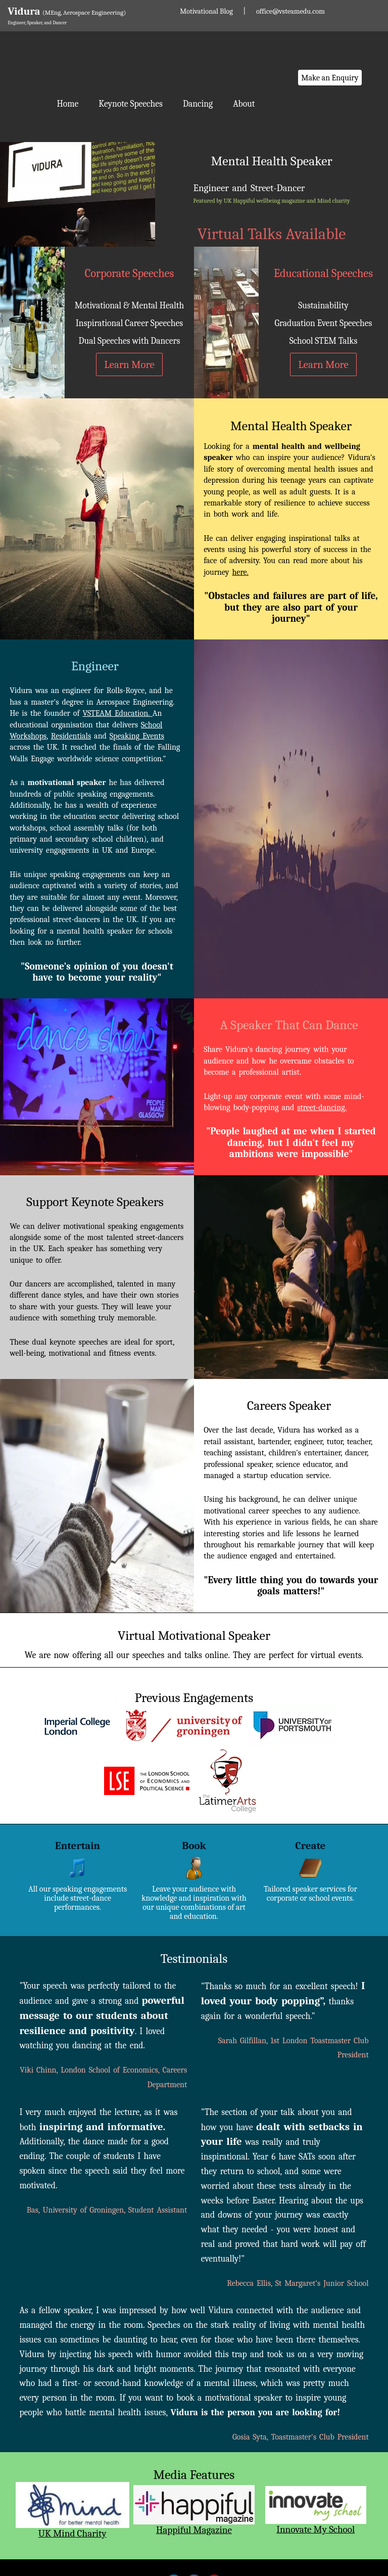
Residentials (71, 736)
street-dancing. (322, 1107)
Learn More (129, 364)
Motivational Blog (206, 11)
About (244, 104)
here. (240, 572)
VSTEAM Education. (117, 713)
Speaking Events (137, 736)
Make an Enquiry (329, 77)
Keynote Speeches (131, 104)
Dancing (198, 104)
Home (67, 104)
